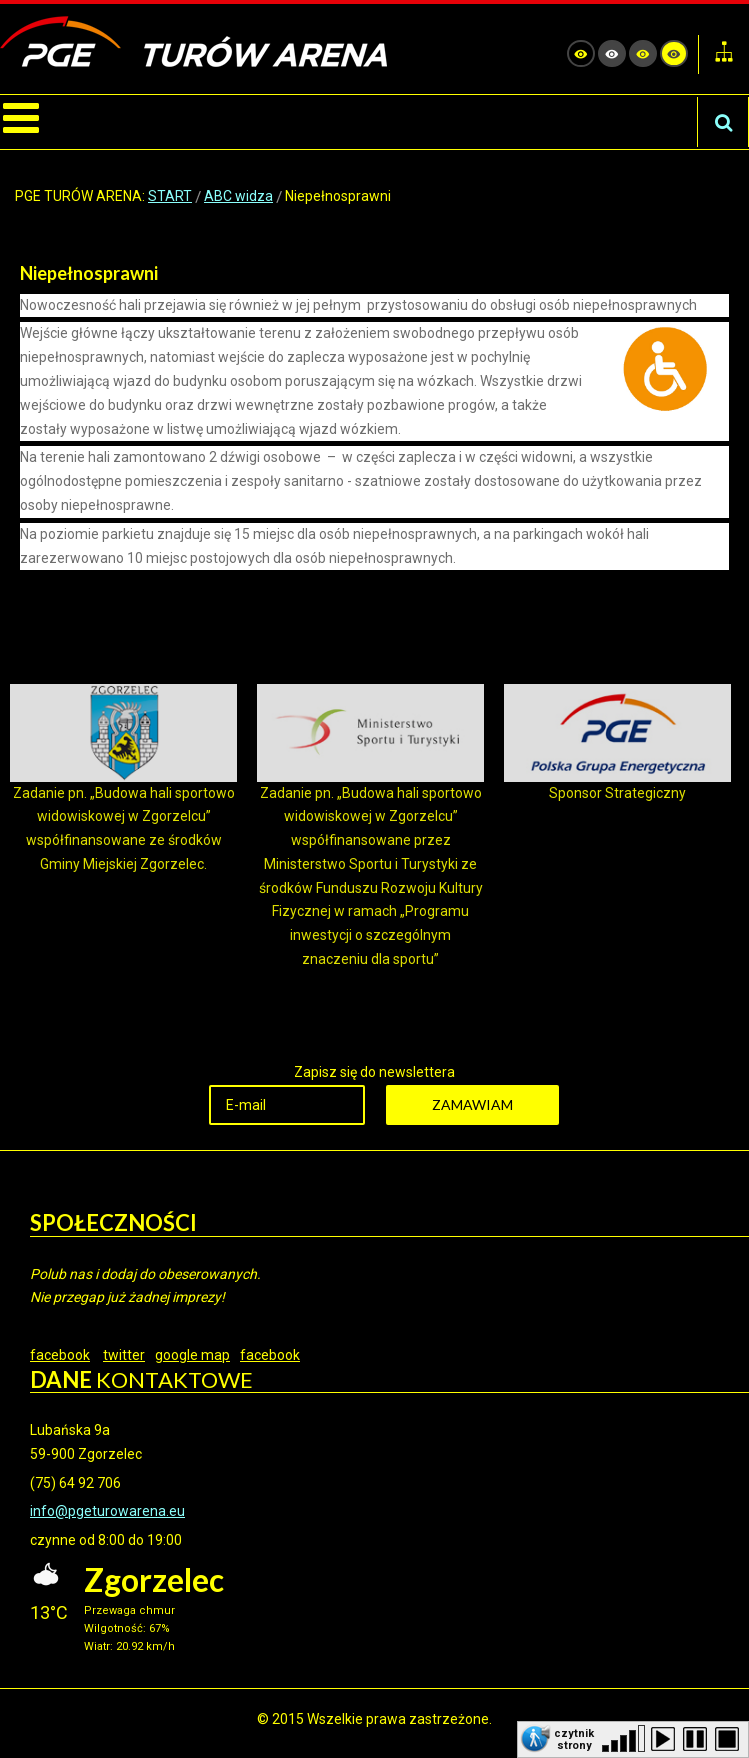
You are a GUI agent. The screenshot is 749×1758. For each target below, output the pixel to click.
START (170, 196)
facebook (60, 1355)
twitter (124, 1355)
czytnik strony (574, 1738)
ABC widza (238, 196)
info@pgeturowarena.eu (107, 1511)
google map (192, 1355)
